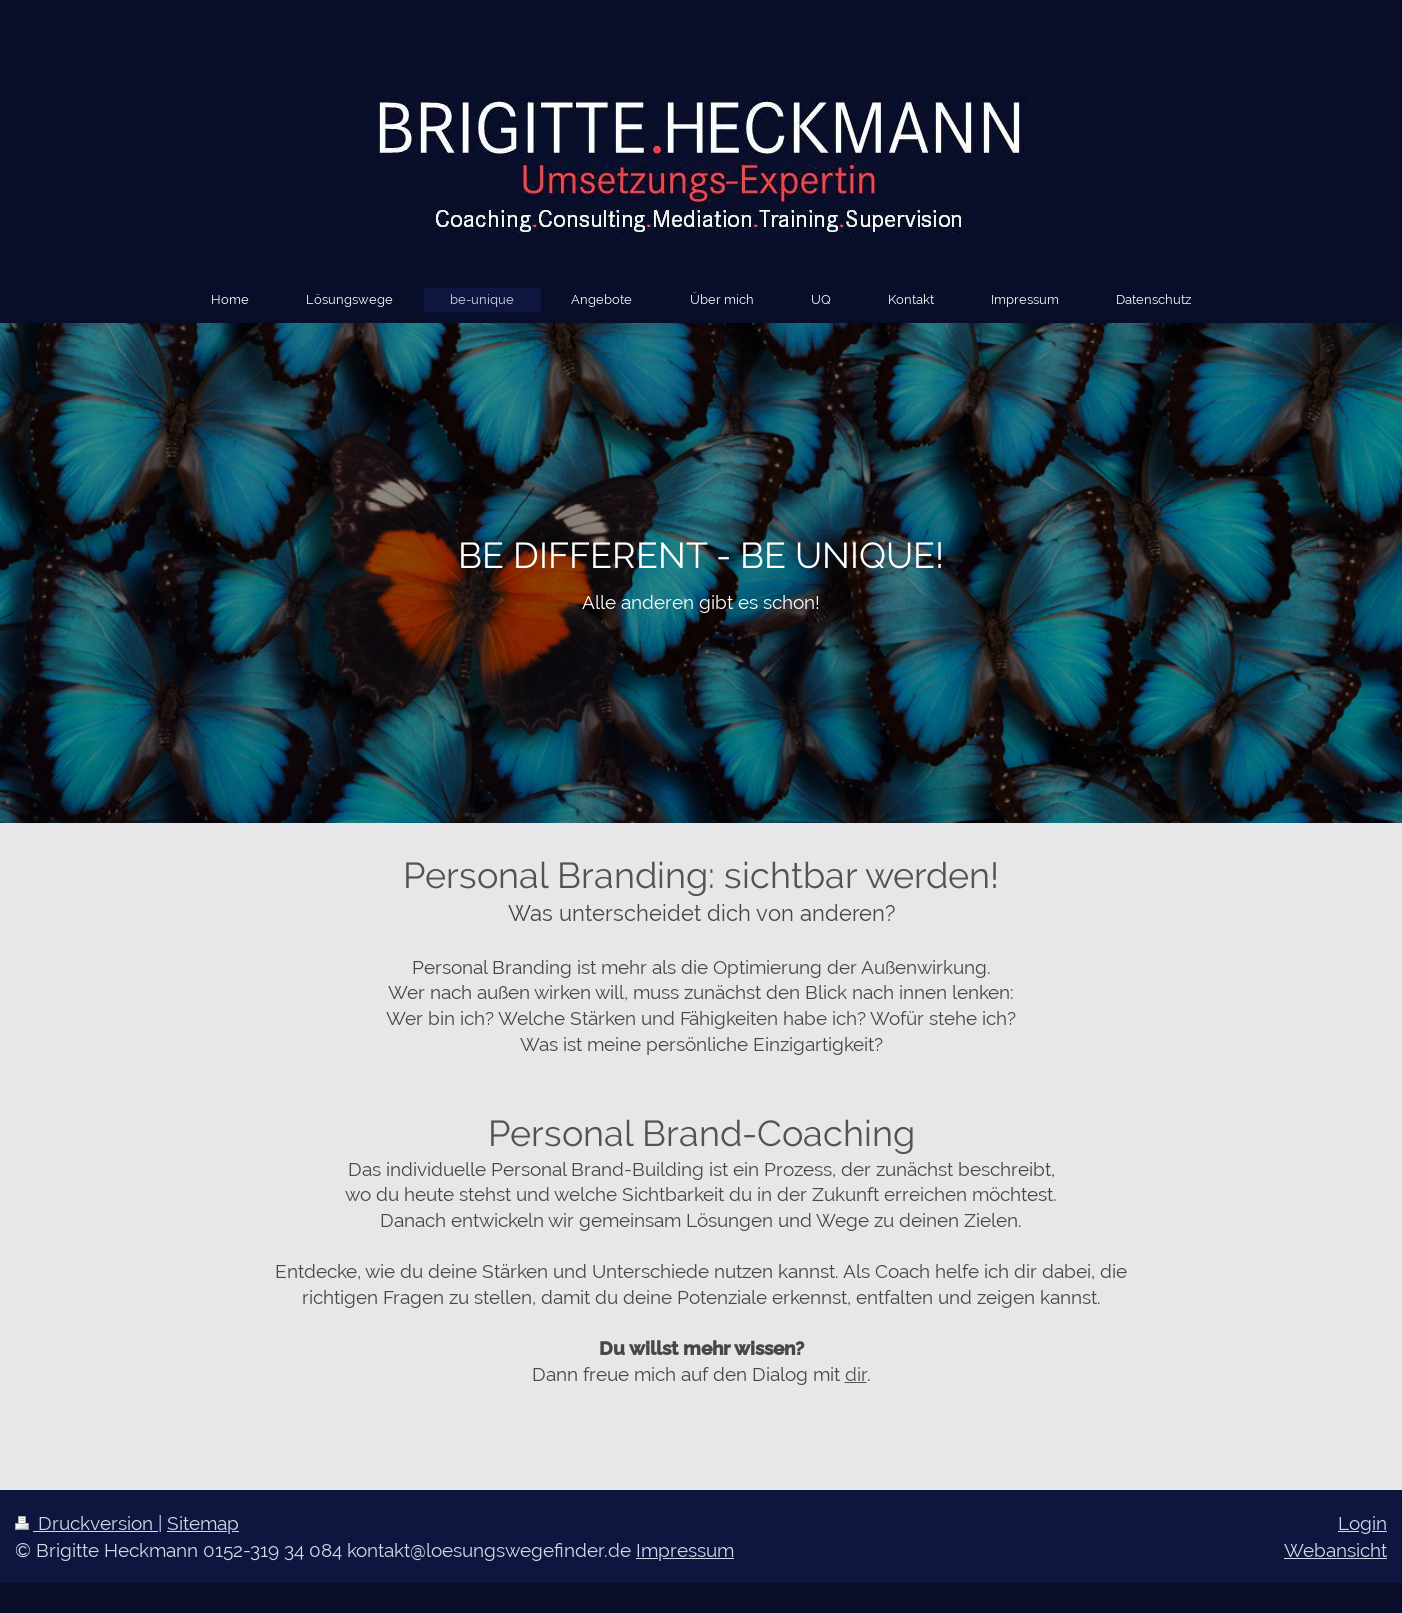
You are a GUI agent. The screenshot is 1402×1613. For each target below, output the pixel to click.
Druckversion (86, 1523)
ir (862, 1374)
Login (1362, 1523)
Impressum (685, 1550)
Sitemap (203, 1523)
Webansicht (1335, 1550)
